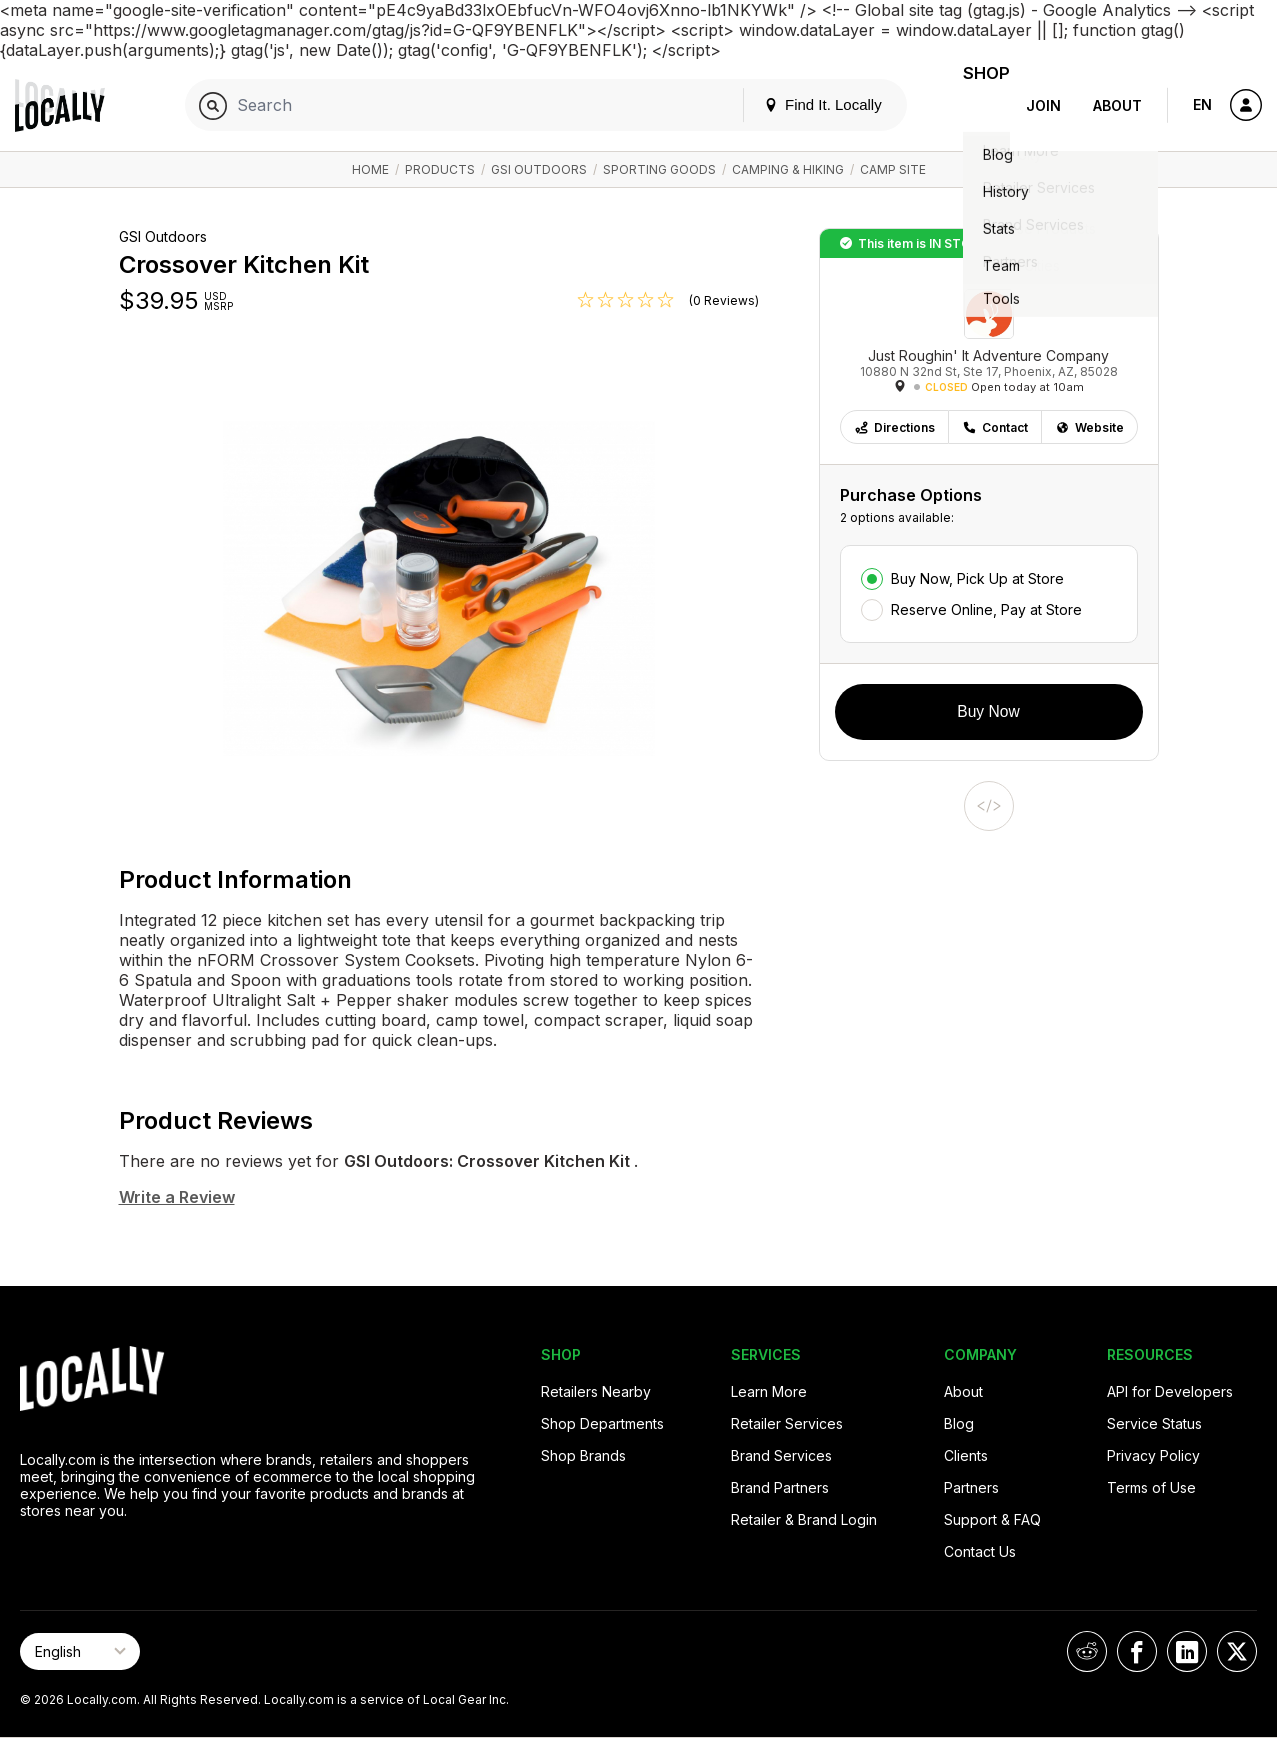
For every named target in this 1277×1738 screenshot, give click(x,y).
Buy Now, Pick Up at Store (977, 578)
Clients (966, 1455)
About (1117, 105)
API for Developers (1170, 1391)
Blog (959, 1423)
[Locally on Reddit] (1087, 1651)
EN (1202, 104)
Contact (995, 427)
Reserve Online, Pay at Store (986, 609)
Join (1043, 105)
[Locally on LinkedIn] (1187, 1651)
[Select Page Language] (80, 1651)
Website (1089, 427)
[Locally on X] (1237, 1651)
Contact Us (980, 1551)
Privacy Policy (1153, 1455)
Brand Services (781, 1455)
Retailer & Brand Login (804, 1519)
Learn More (769, 1391)
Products (440, 169)
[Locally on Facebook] (1137, 1651)
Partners (971, 1487)
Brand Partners (780, 1487)
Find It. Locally (798, 104)
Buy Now (988, 711)
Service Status (1154, 1423)
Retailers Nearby (596, 1391)
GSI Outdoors (539, 169)
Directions (894, 427)
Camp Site (893, 169)
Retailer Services (787, 1423)
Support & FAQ (992, 1519)
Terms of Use (1151, 1487)
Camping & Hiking (788, 169)
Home (370, 169)
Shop (974, 105)
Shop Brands (583, 1455)
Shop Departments (602, 1423)
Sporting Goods (659, 169)
